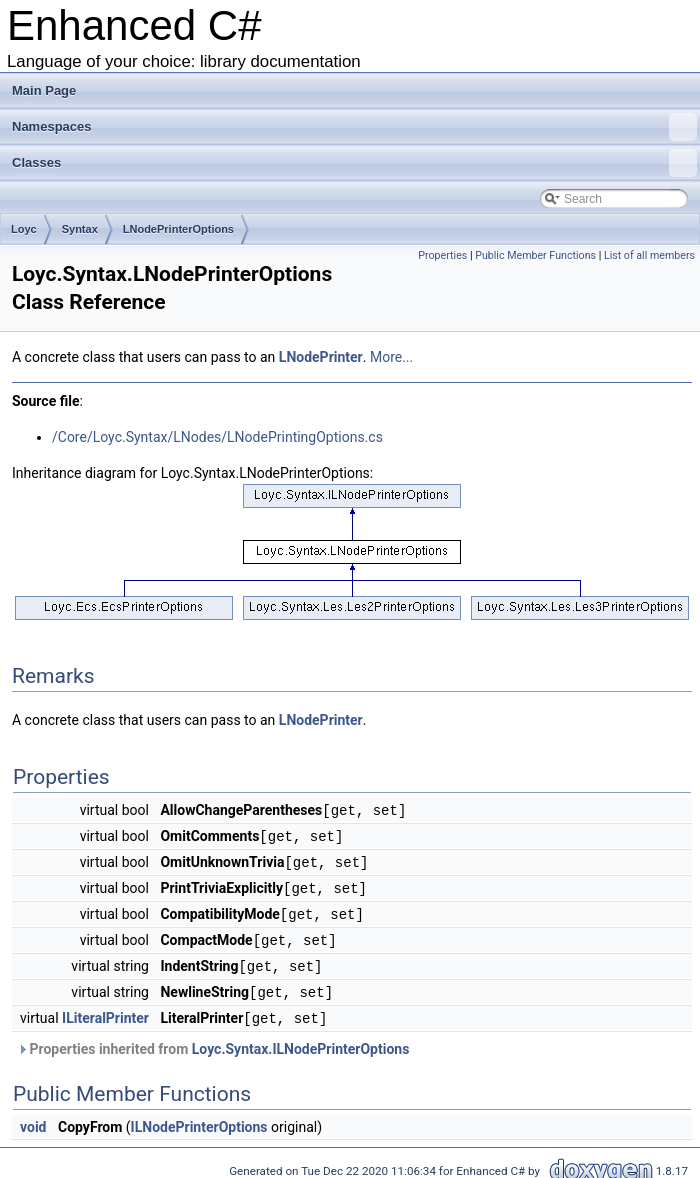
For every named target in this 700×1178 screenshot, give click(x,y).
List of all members (649, 255)
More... (391, 357)
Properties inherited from (213, 1040)
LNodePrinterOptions (178, 229)
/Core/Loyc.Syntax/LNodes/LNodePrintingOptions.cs (217, 437)
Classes (354, 163)
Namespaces (354, 127)
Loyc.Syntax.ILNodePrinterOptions (301, 1040)
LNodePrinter (321, 357)
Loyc (24, 229)
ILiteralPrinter (105, 1010)
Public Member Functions (535, 255)
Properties (442, 255)
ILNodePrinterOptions (199, 1118)
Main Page (44, 90)
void (33, 1118)
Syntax (80, 229)
